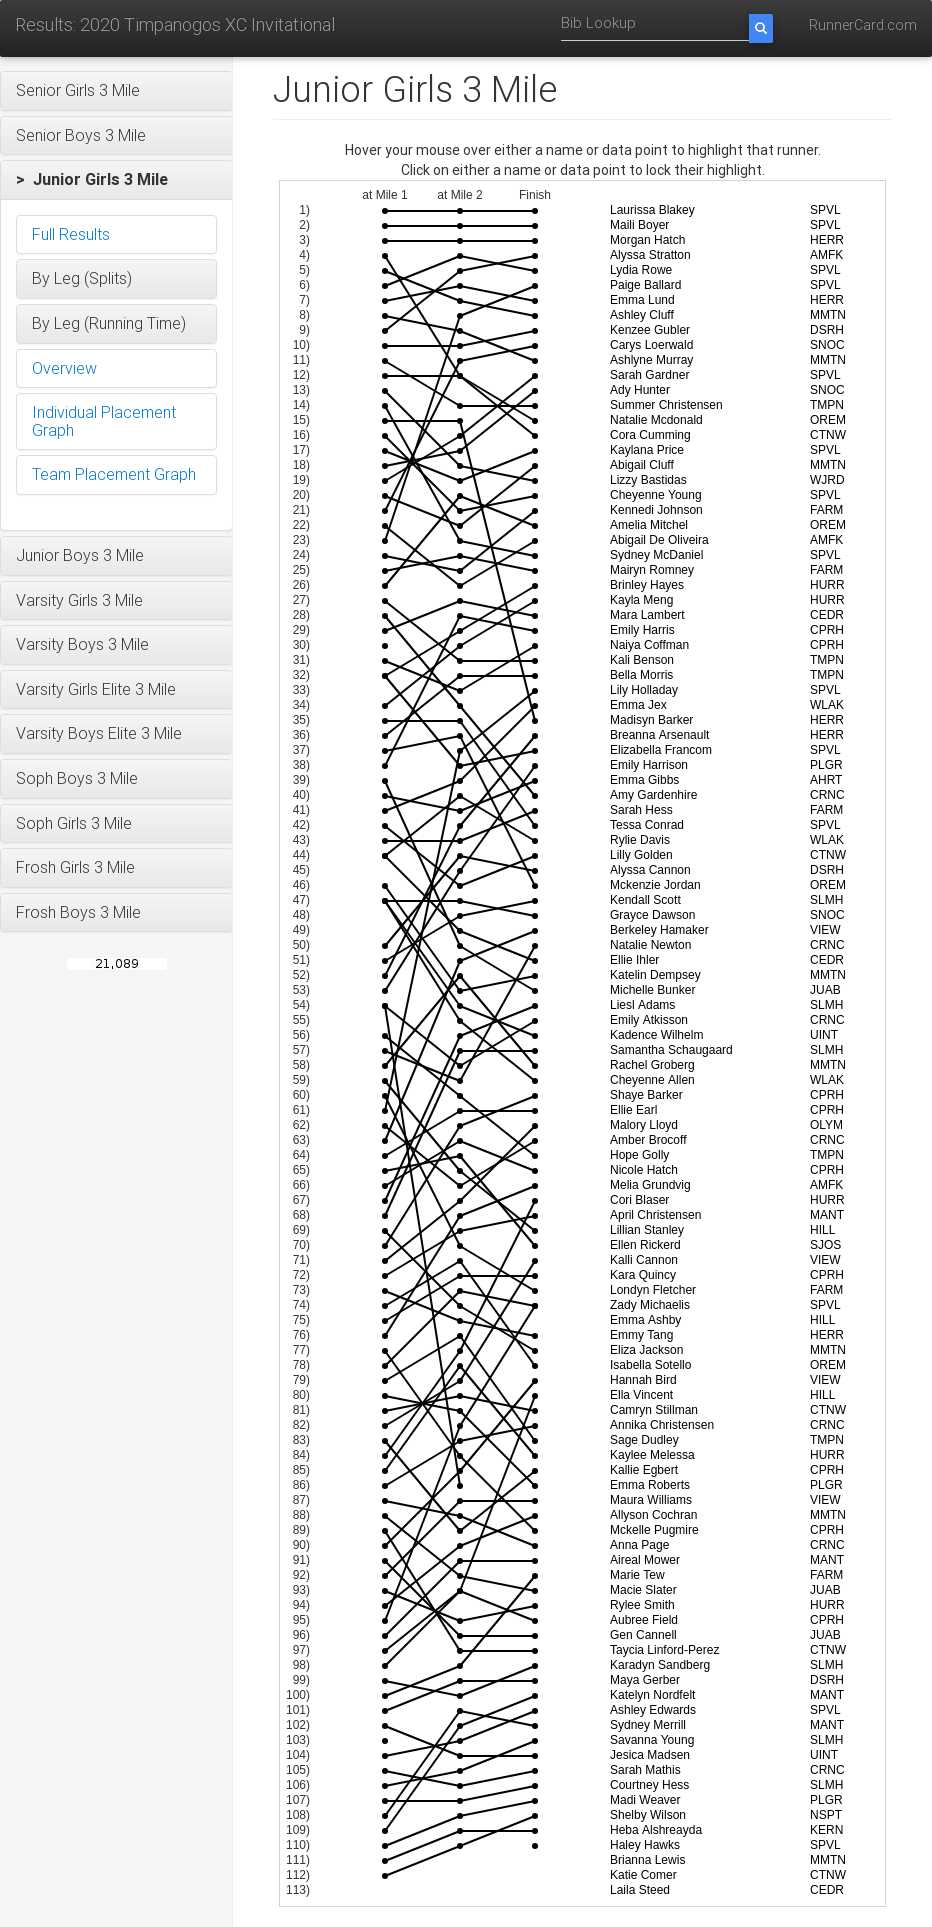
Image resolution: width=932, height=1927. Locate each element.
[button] (116, 91)
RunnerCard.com (863, 25)
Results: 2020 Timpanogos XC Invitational (175, 24)
